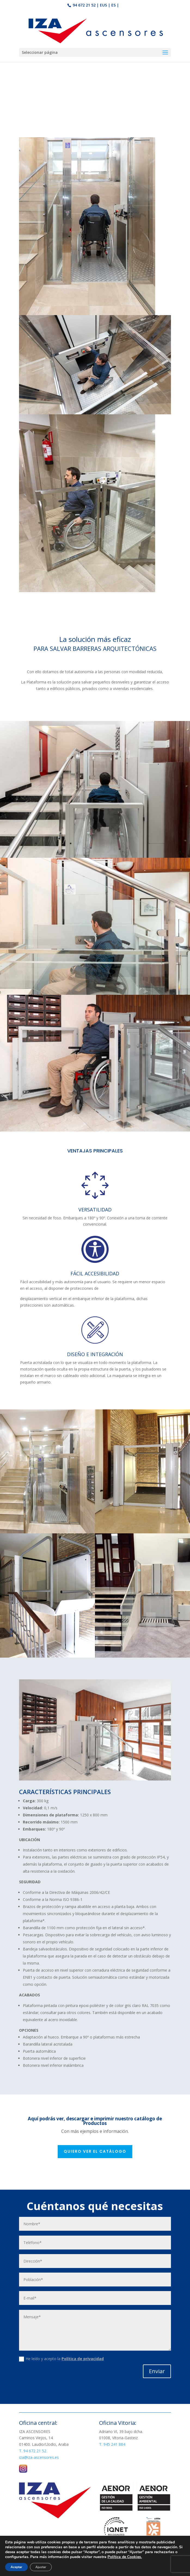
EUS (103, 5)
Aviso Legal (98, 2568)
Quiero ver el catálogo (95, 2151)
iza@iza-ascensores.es (39, 2457)
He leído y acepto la (61, 2358)
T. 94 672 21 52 (32, 2450)
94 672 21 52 (84, 5)
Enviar (157, 2371)
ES (113, 5)
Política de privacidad (83, 2358)
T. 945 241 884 (112, 2444)
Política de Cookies (132, 2568)
